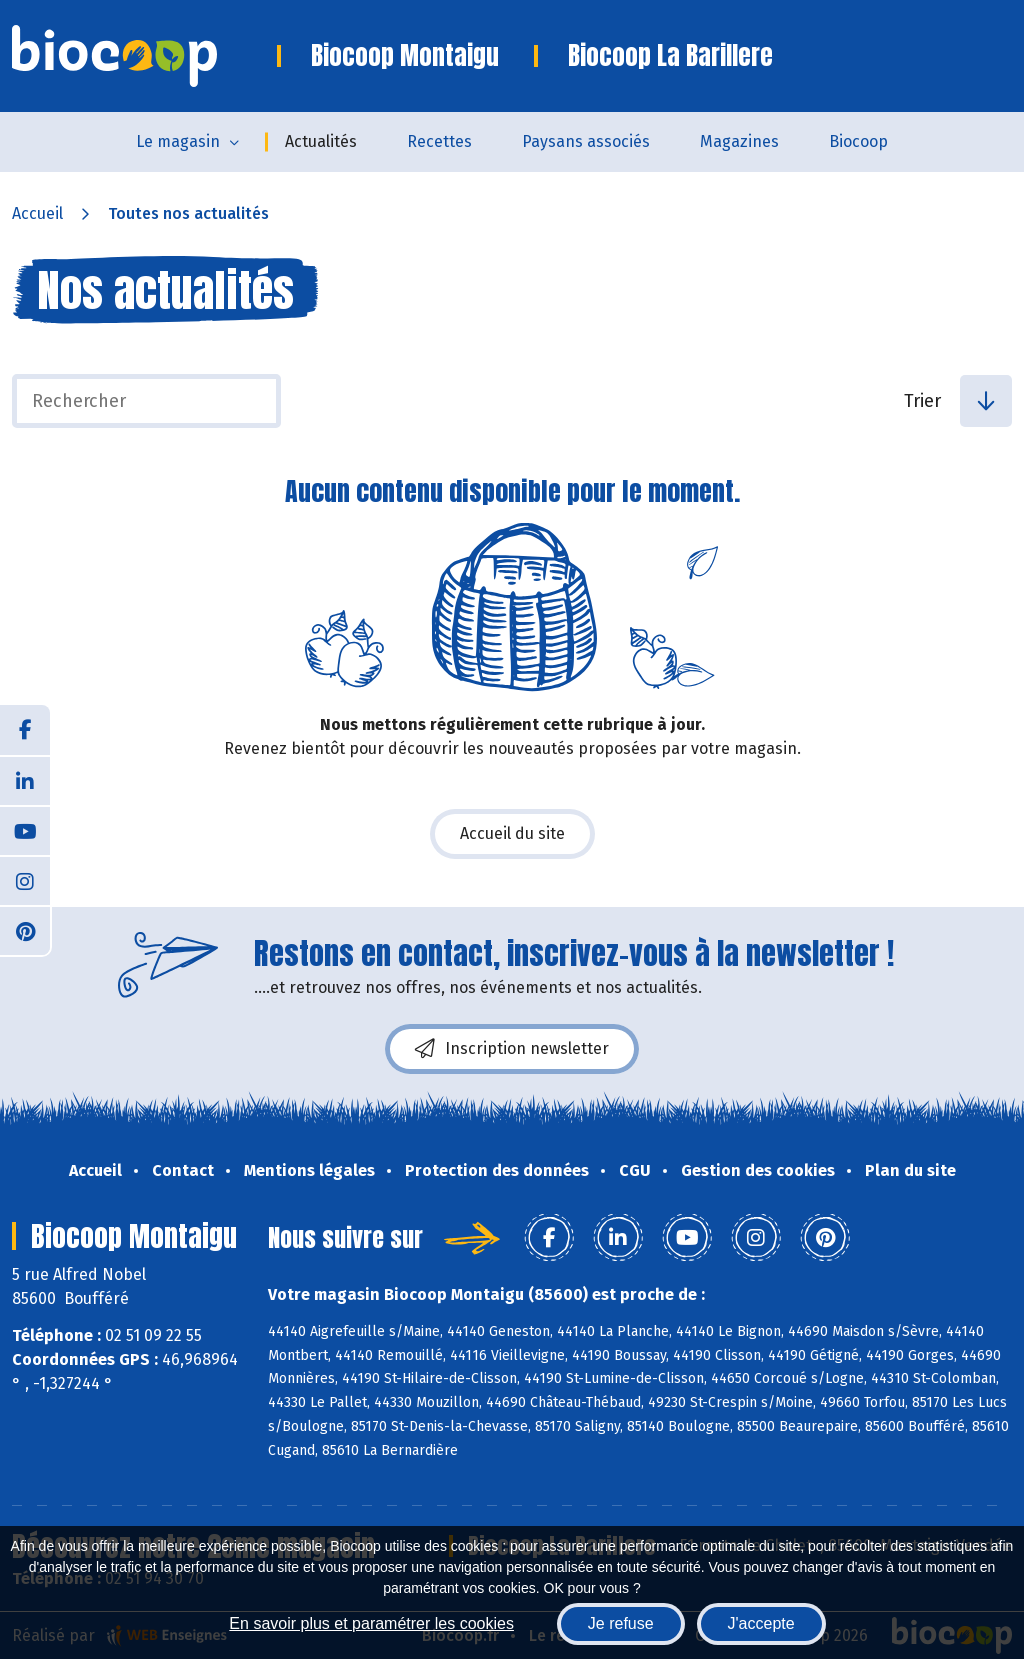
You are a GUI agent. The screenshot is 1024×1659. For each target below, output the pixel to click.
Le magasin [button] (178, 141)
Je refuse (621, 1623)
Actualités (321, 141)
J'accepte (761, 1623)
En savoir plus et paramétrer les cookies (371, 1623)
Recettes (439, 141)
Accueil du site (512, 833)
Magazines (739, 141)
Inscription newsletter (512, 1049)
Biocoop (858, 141)
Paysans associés (586, 141)
